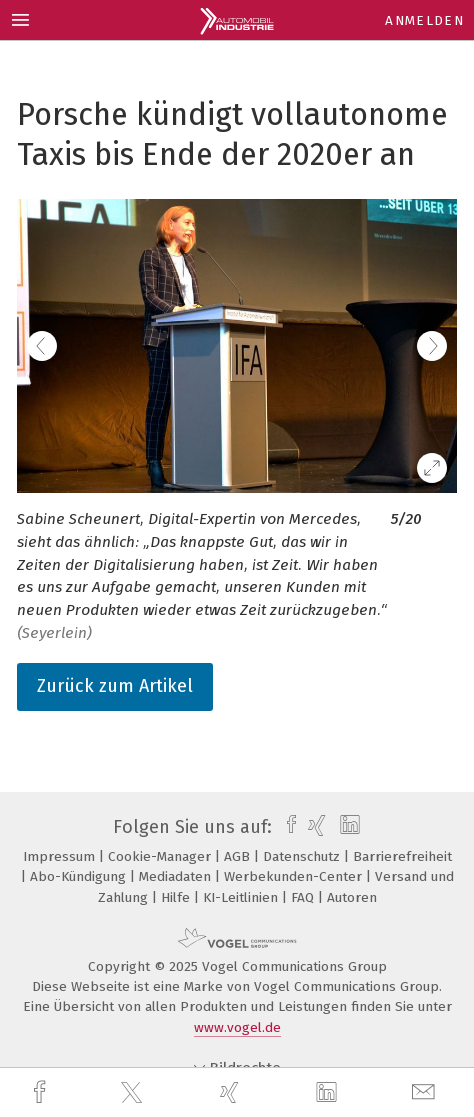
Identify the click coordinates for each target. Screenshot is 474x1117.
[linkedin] (329, 1093)
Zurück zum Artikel (115, 686)
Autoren (352, 897)
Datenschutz (303, 856)
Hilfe (177, 897)
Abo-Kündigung (80, 876)
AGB (239, 856)
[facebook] (42, 1092)
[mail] (426, 1092)
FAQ (304, 897)
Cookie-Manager (161, 856)
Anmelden (424, 20)
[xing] (232, 1092)
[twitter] (134, 1093)
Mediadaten (177, 876)
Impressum (61, 856)
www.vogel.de (237, 1027)
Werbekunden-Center (295, 876)
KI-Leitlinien (242, 897)
